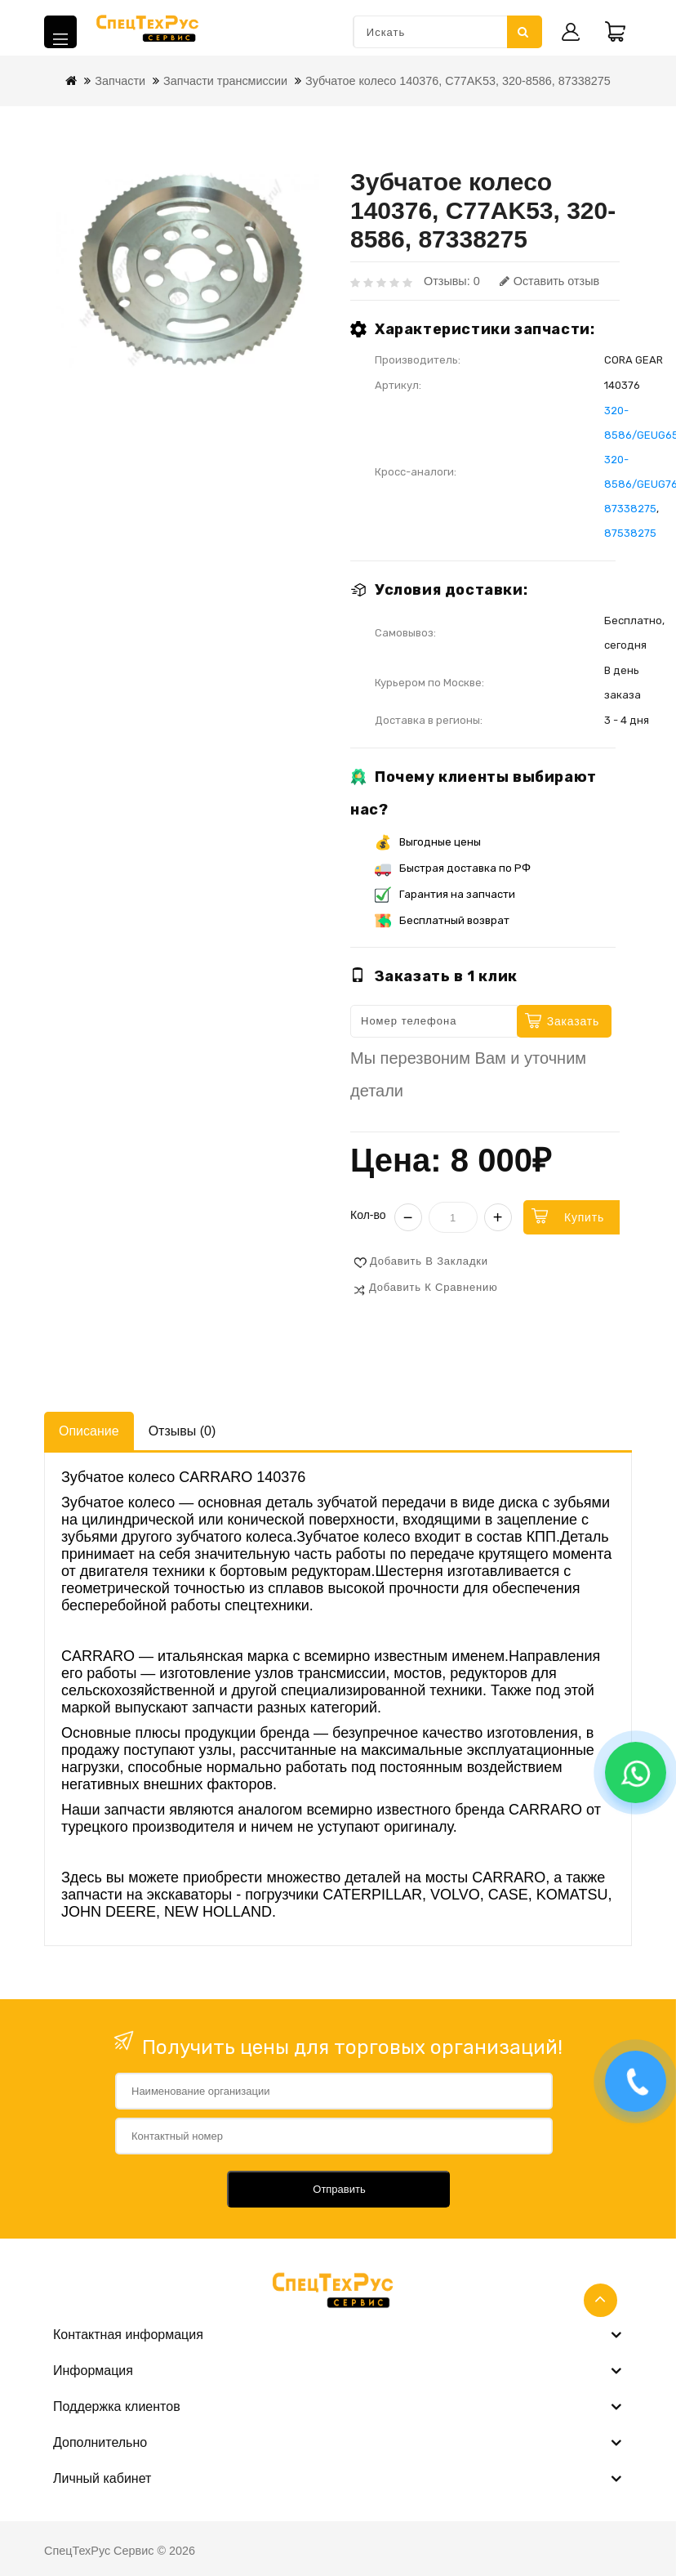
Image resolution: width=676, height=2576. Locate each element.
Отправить (339, 2189)
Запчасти (120, 80)
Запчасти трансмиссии (225, 80)
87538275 (630, 533)
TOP (600, 2300)
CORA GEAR (633, 360)
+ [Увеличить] (498, 1217)
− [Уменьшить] (408, 1217)
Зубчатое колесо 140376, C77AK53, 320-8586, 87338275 (458, 80)
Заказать (573, 1021)
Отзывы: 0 (452, 281)
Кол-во (368, 1214)
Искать (523, 32)
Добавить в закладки (429, 1261)
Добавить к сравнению (433, 1287)
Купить (584, 1217)
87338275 (630, 508)
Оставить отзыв (549, 281)
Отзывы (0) (182, 1431)
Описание (89, 1431)
